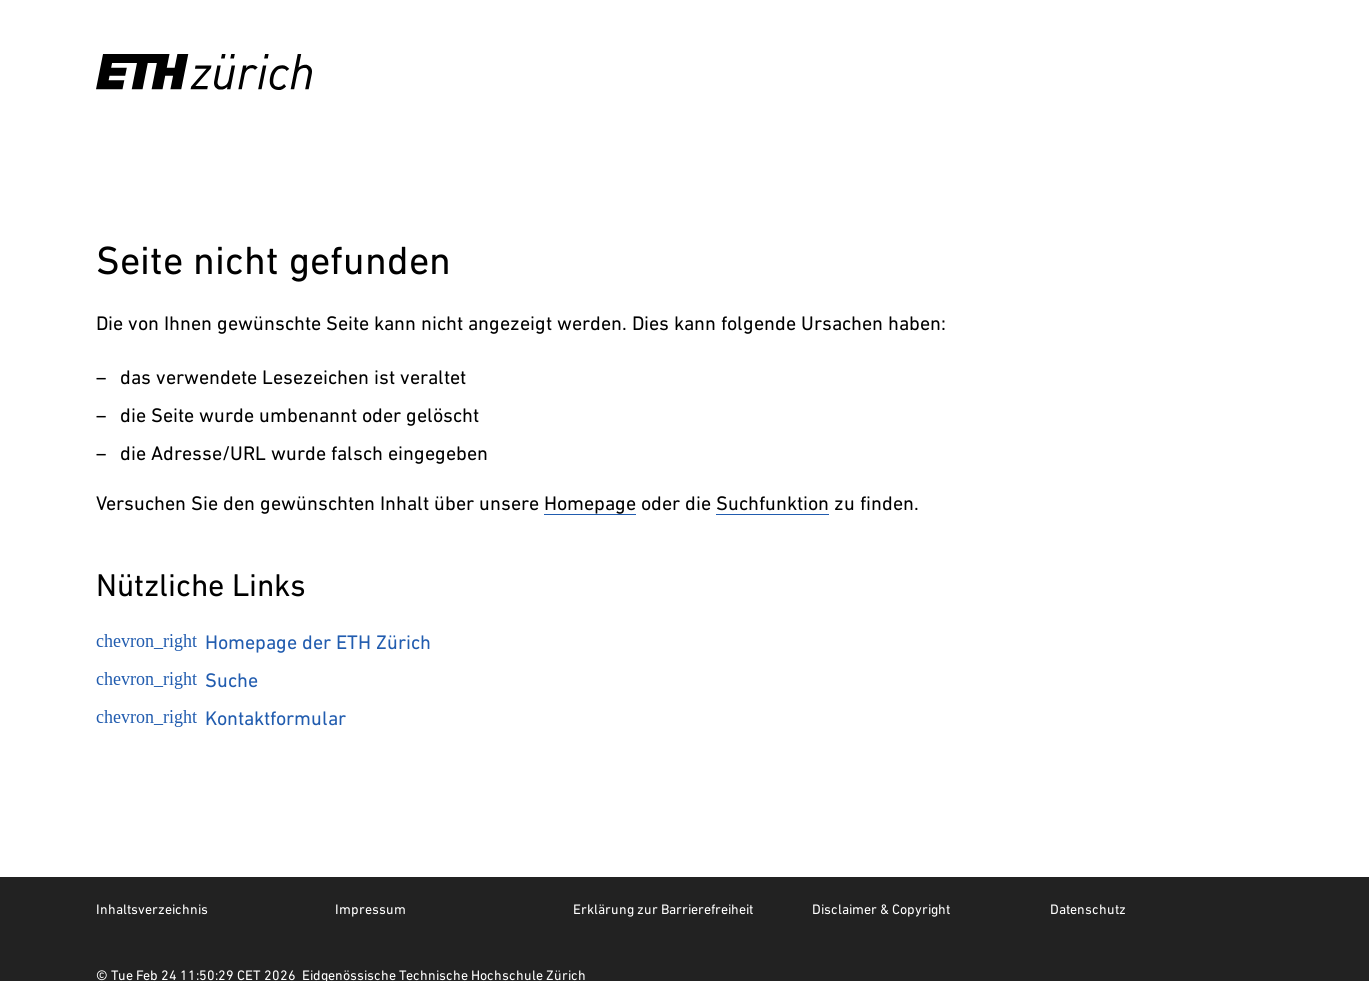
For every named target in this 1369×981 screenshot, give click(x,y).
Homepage (590, 503)
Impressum (370, 909)
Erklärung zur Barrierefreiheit (663, 909)
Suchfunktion (772, 503)
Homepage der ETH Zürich (263, 642)
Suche (177, 680)
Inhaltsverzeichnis (152, 909)
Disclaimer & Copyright (881, 909)
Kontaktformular (221, 718)
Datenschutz (1088, 909)
